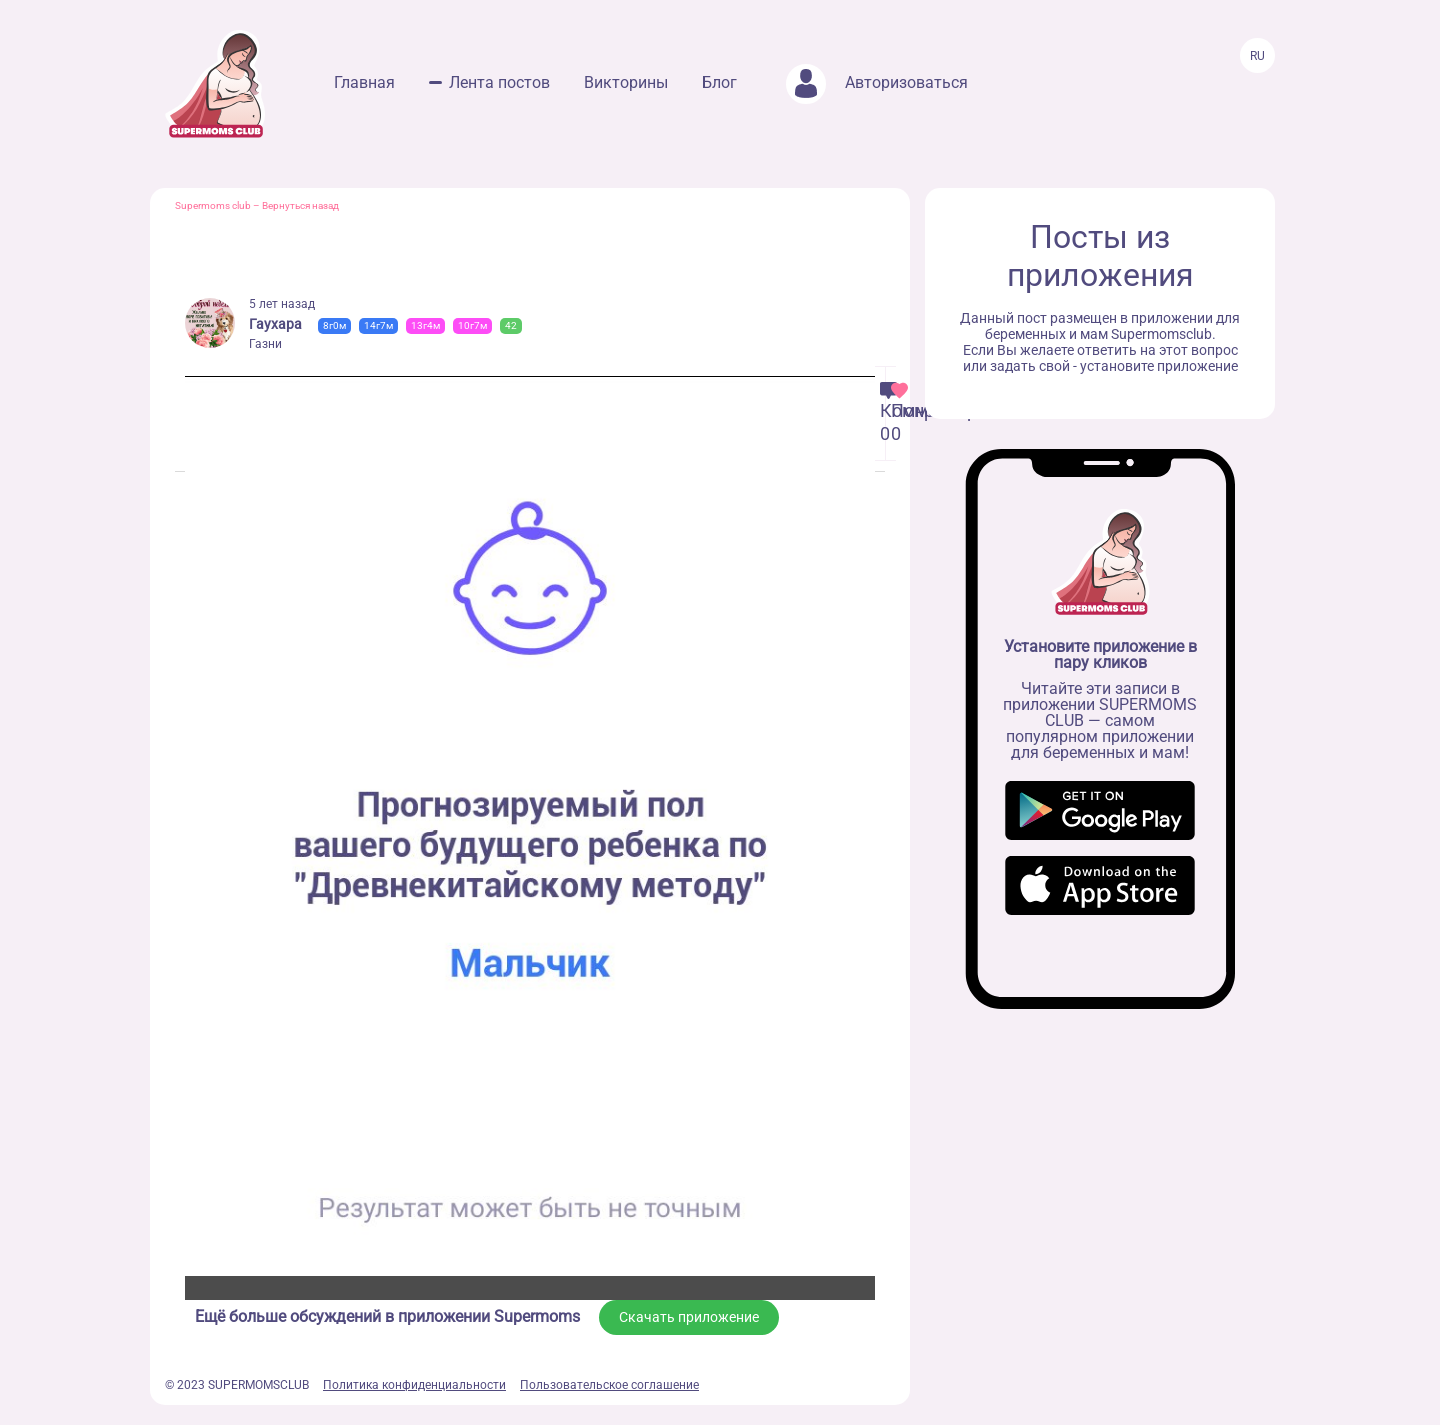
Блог (719, 82)
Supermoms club (213, 205)
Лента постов (499, 82)
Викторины (626, 82)
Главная (364, 82)
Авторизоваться (877, 82)
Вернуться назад (300, 205)
